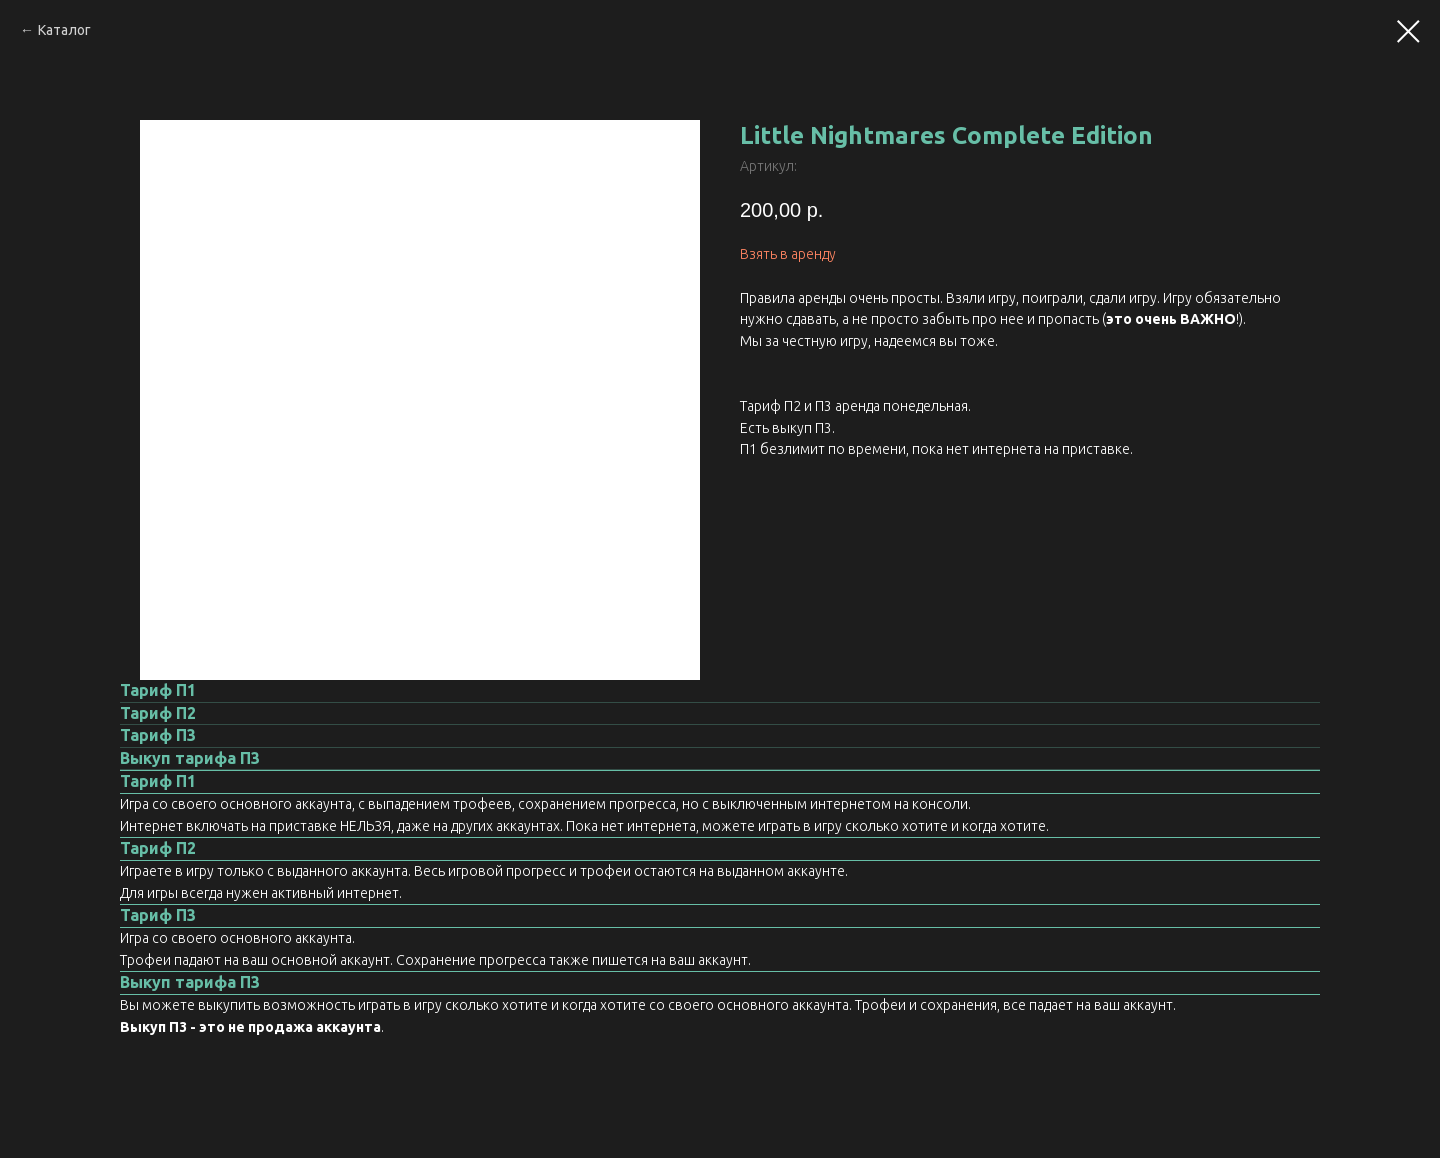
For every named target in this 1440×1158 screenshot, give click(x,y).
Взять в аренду (788, 254)
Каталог (64, 30)
